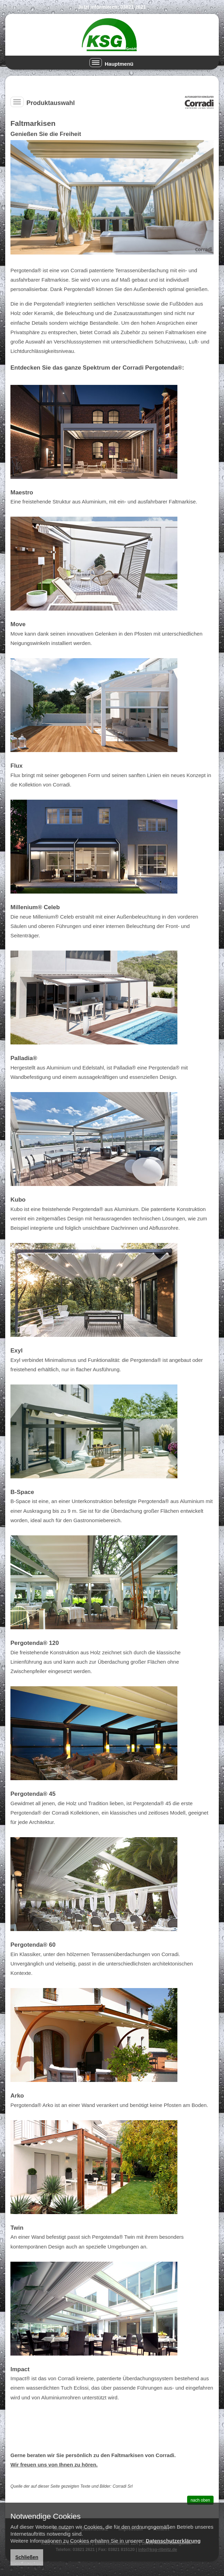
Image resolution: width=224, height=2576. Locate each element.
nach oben (200, 2500)
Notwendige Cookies (45, 2516)
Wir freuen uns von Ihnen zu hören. (54, 2465)
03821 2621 (133, 7)
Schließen (26, 2557)
